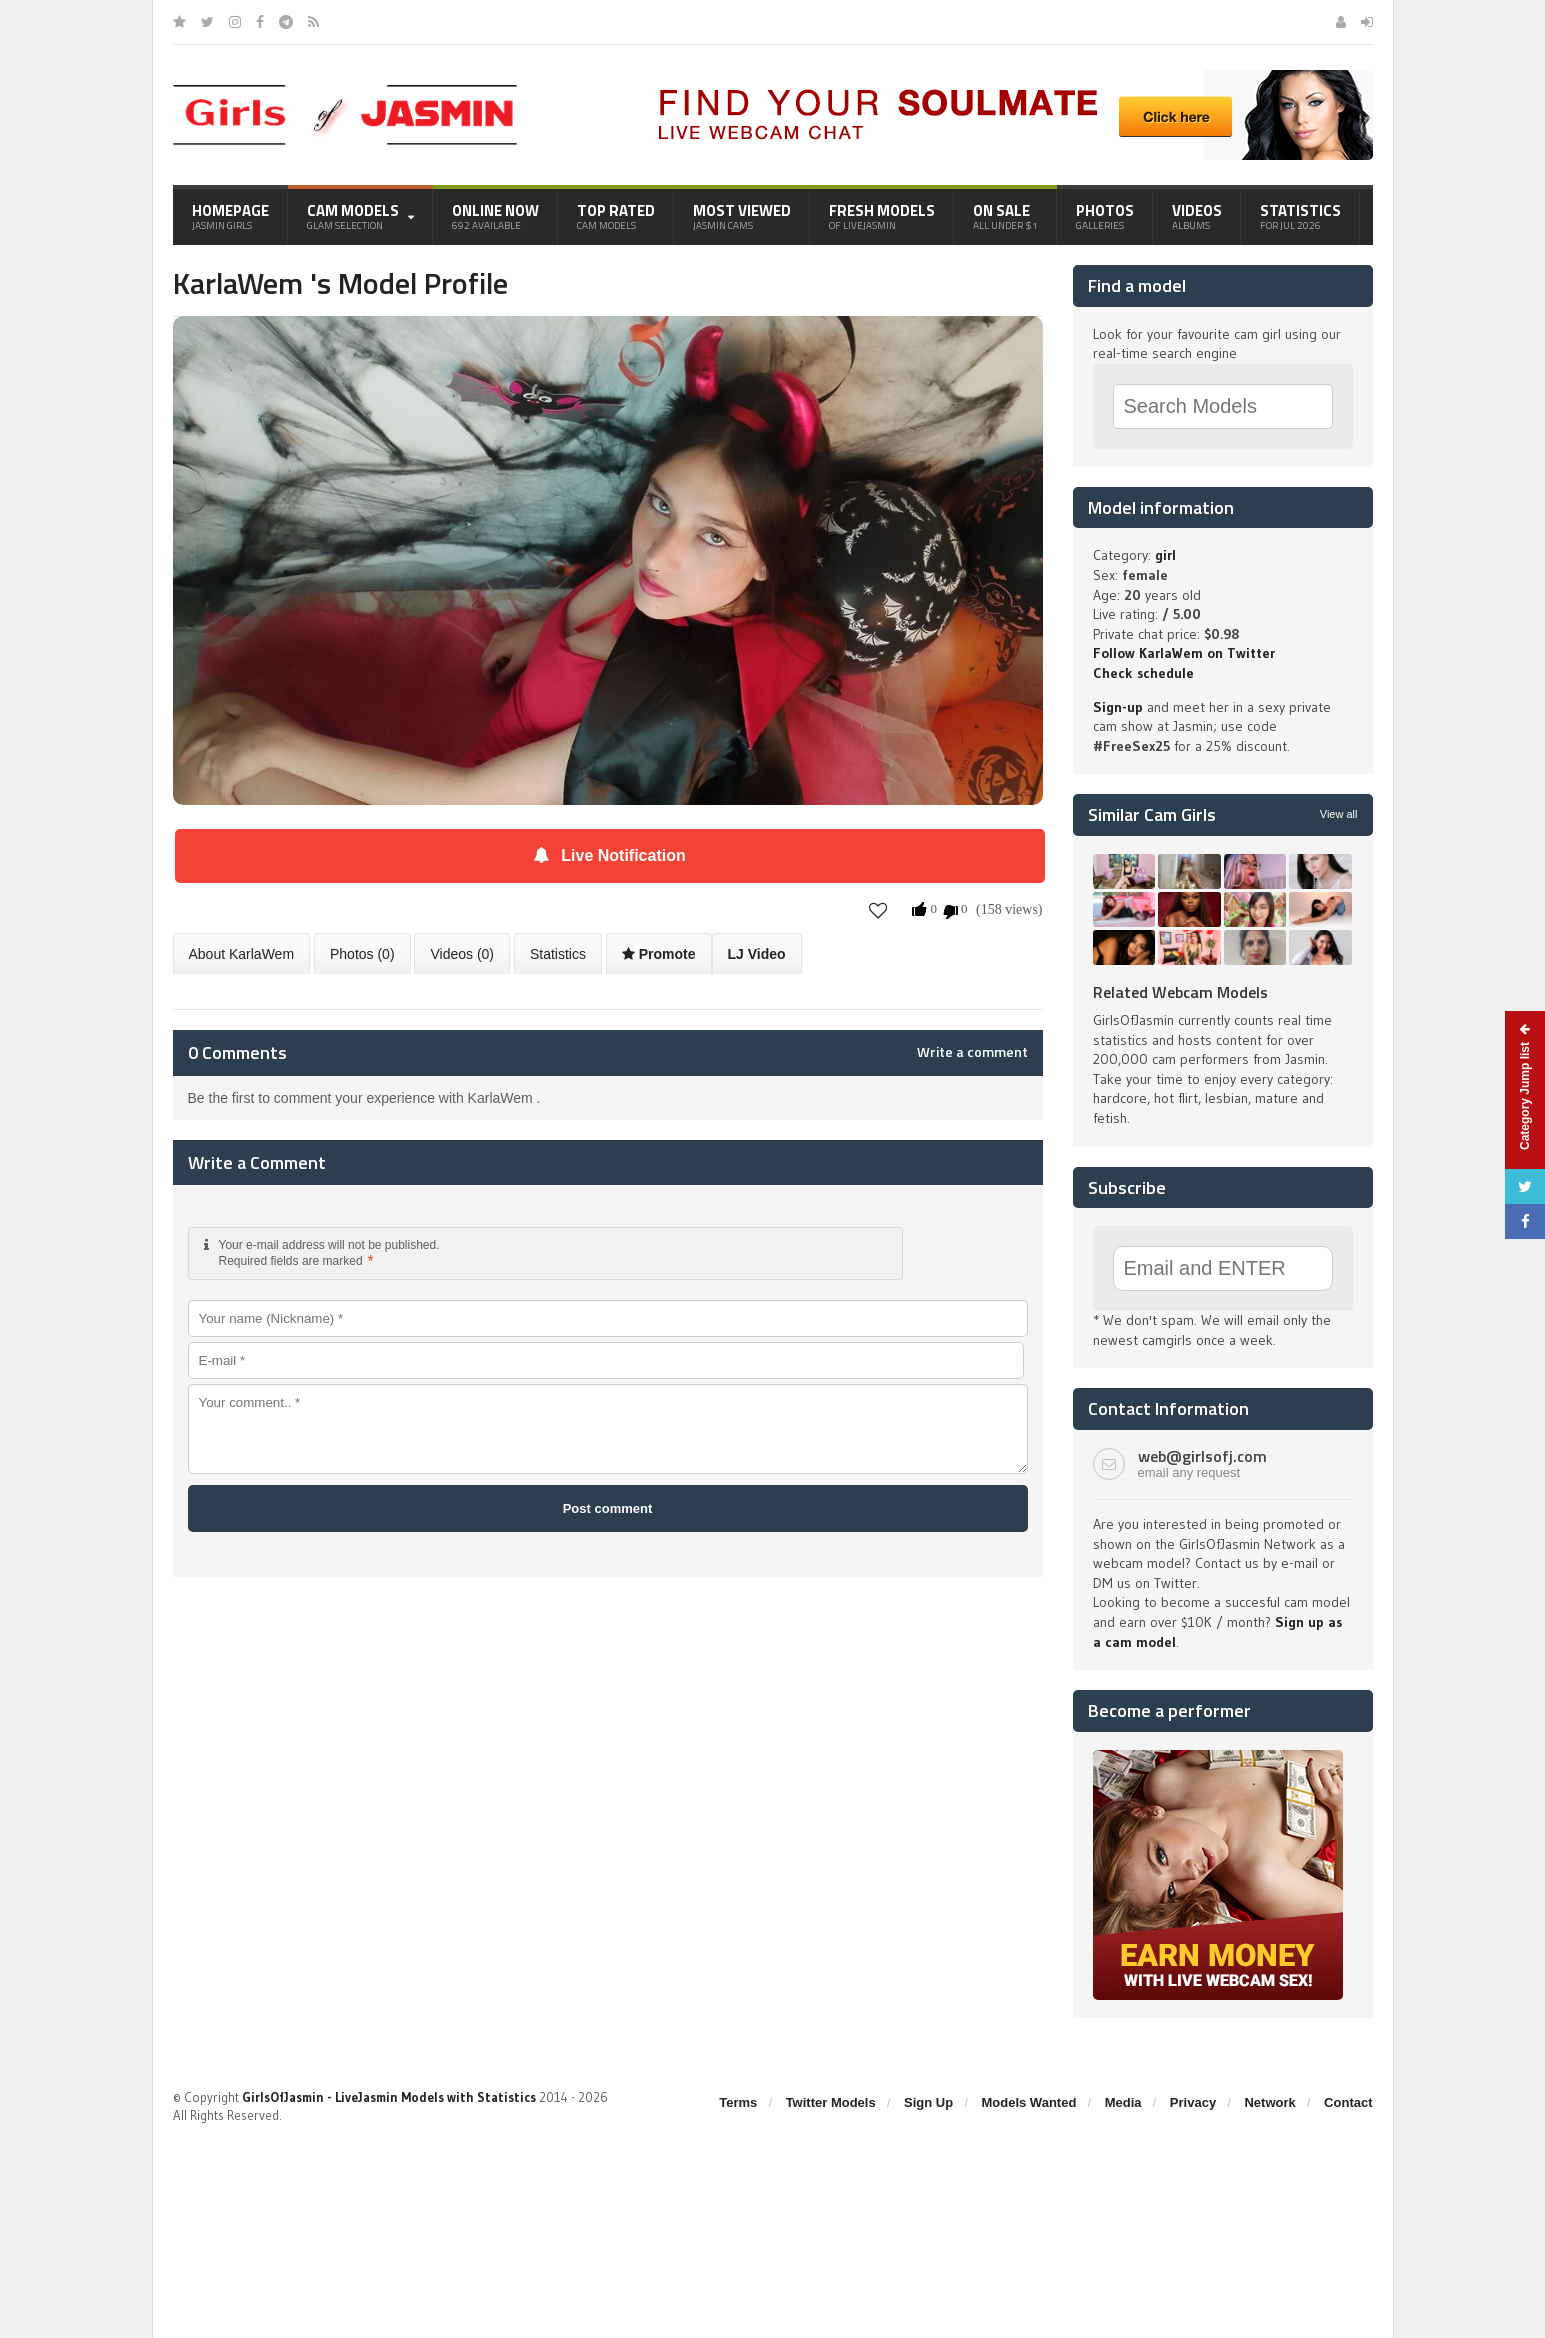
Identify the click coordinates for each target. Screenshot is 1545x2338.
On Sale (1005, 216)
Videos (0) (462, 954)
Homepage (230, 216)
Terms (738, 2102)
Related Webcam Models (1180, 992)
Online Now (495, 216)
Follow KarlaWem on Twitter (1184, 653)
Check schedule (1143, 673)
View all (1339, 814)
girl (1165, 555)
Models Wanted (1028, 2102)
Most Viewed (742, 216)
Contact (1348, 2102)
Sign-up (1118, 707)
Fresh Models (882, 216)
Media (1123, 2102)
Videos (1197, 216)
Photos (1105, 216)
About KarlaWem (242, 954)
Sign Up (928, 2102)
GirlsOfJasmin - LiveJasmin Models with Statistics (389, 2097)
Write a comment (972, 1052)
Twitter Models (831, 2102)
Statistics (1300, 216)
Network (1269, 2102)
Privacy (1193, 2102)
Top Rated (616, 216)
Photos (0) (362, 954)
